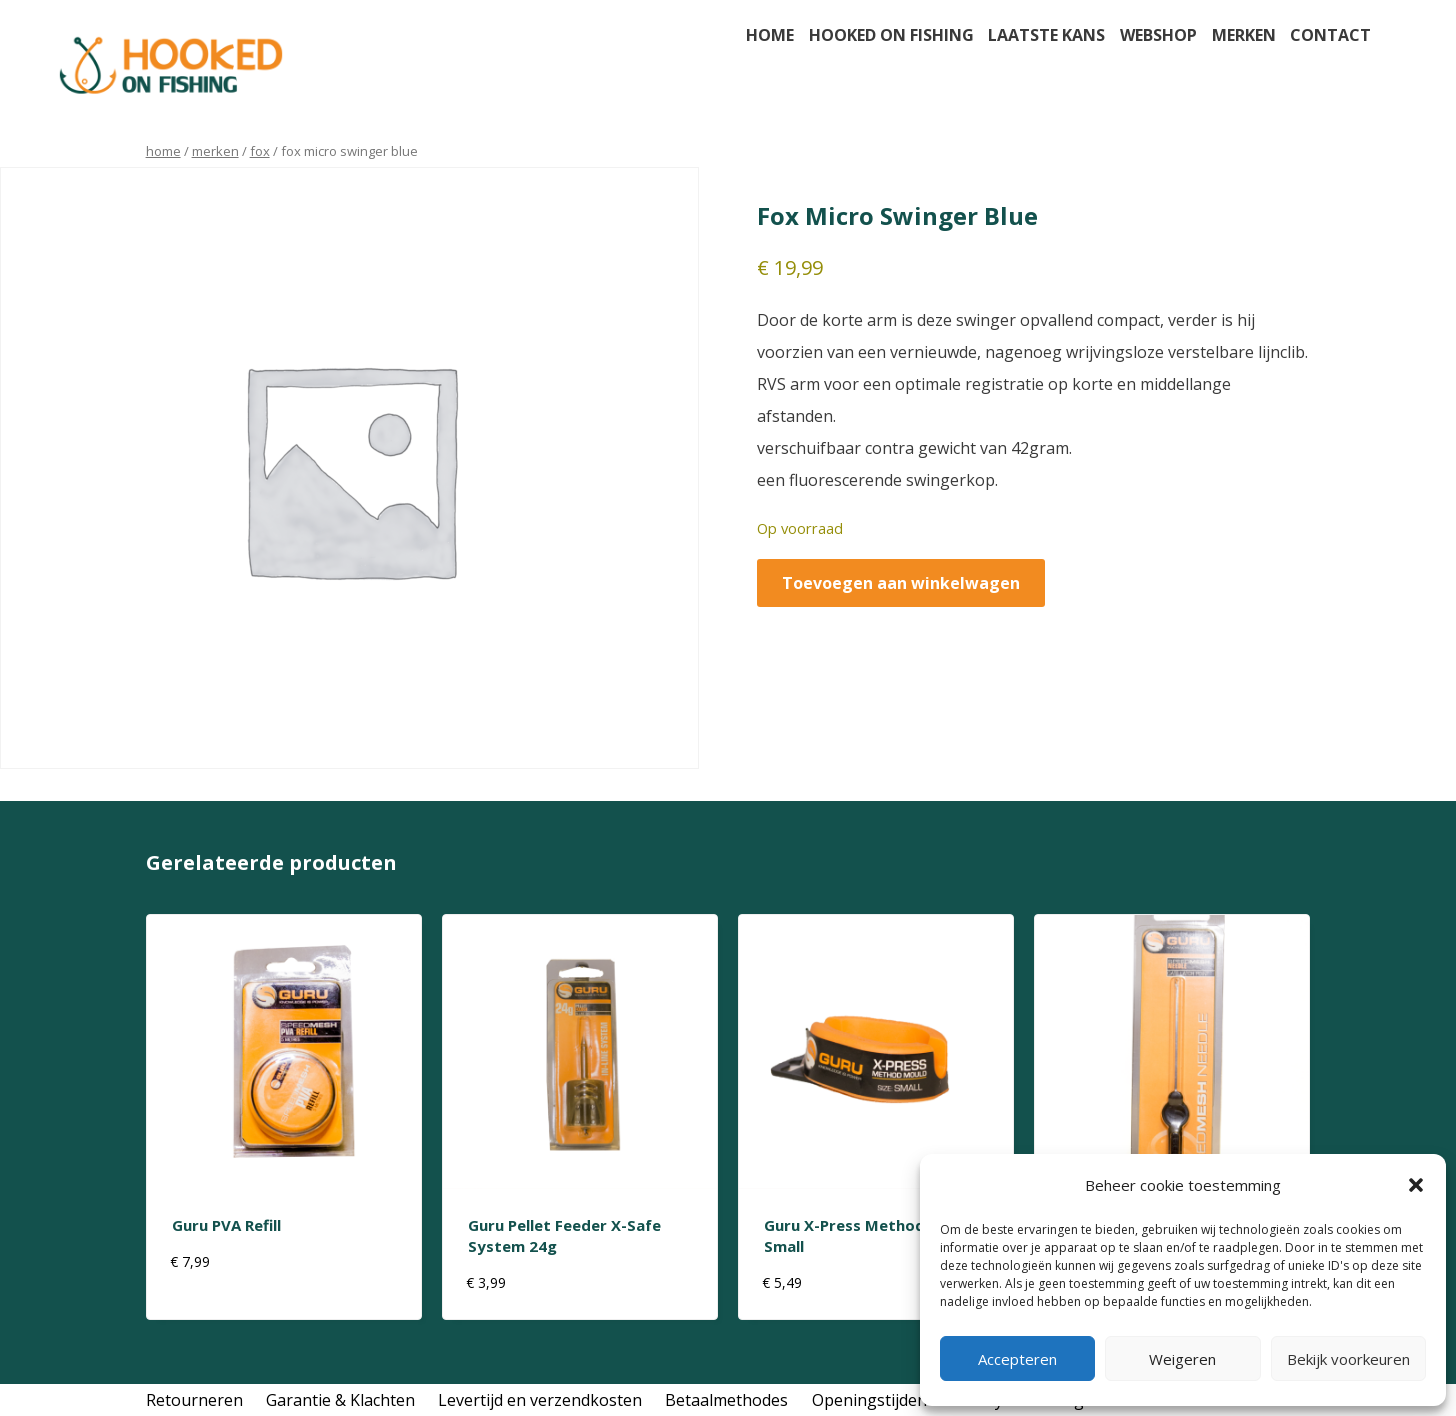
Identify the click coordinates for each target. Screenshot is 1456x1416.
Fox (260, 151)
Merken (1244, 35)
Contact (1330, 35)
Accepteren (1017, 1359)
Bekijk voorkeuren (1348, 1359)
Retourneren (194, 1400)
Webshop (1158, 35)
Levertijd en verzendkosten (540, 1400)
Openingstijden (869, 1400)
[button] (1416, 1185)
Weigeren (1182, 1359)
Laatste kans (1046, 35)
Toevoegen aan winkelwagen (901, 583)
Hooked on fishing (891, 35)
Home (770, 35)
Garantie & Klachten (340, 1400)
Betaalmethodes (726, 1400)
